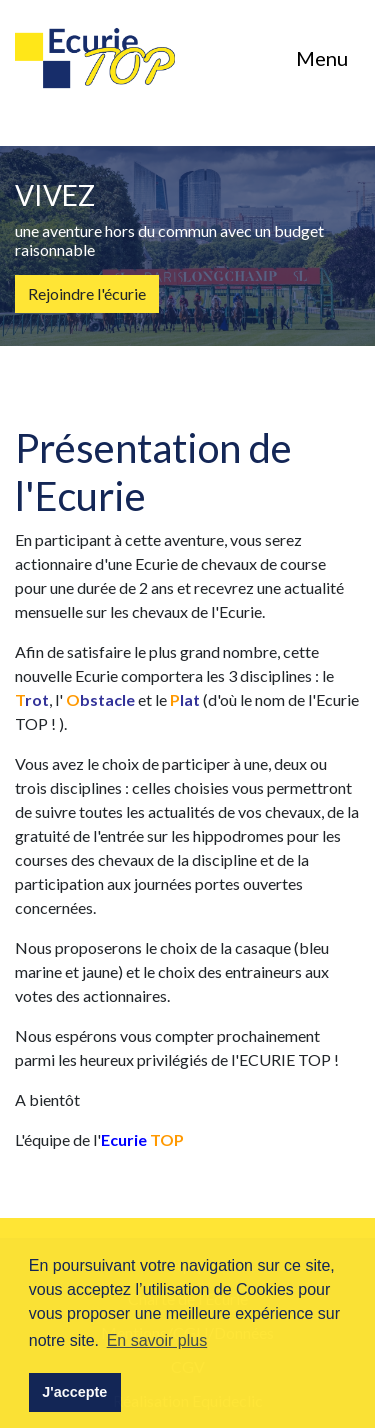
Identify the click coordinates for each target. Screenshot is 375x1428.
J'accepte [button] (74, 1392)
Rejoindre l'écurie (87, 293)
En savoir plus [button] (157, 1340)
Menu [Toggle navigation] (322, 58)
